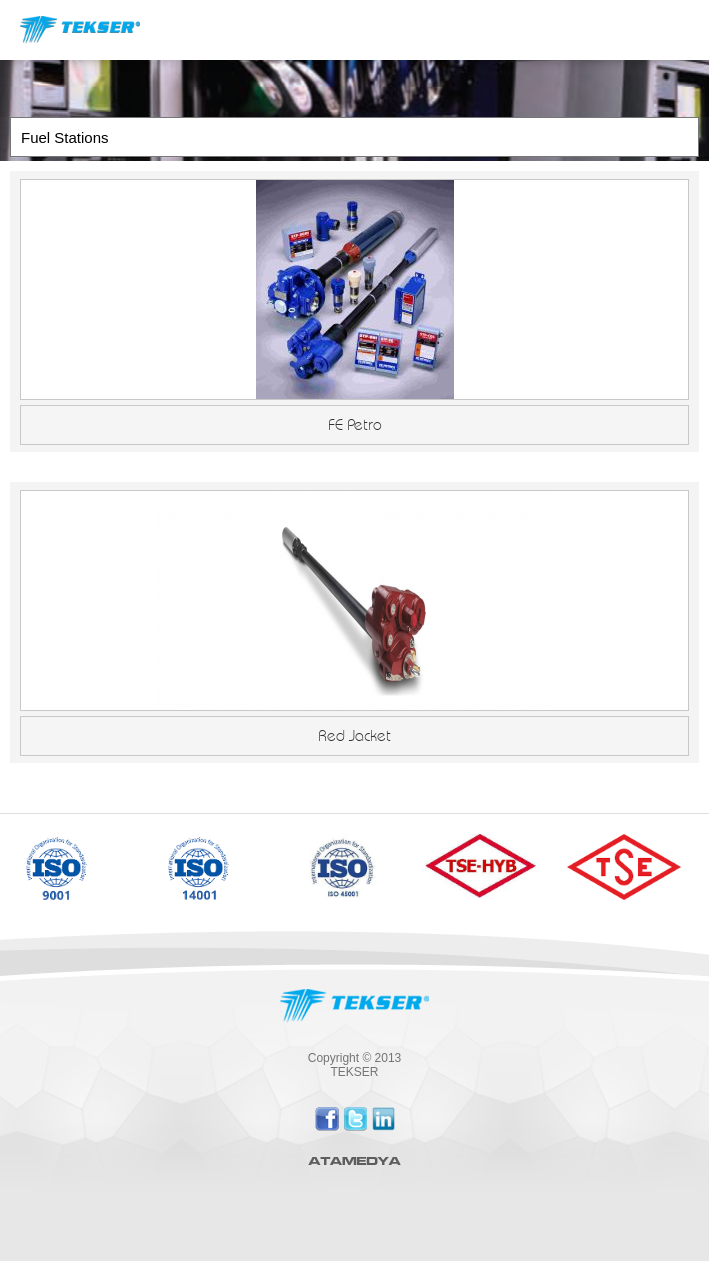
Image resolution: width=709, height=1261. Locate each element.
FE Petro (355, 425)
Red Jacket (354, 736)
